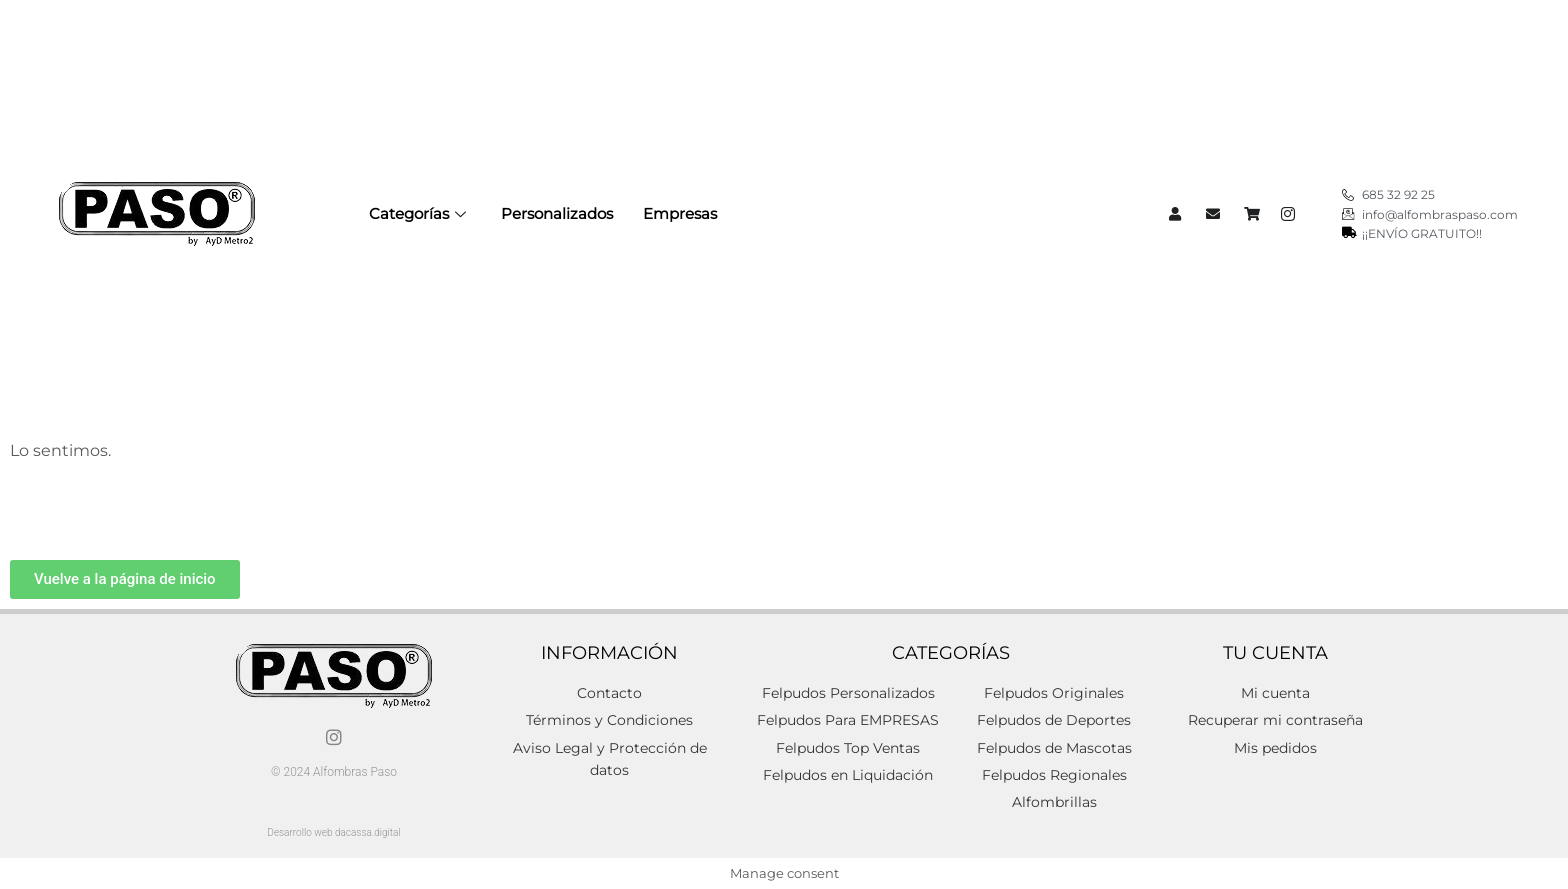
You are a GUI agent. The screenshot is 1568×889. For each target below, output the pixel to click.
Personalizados (557, 213)
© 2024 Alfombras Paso (334, 772)
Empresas (680, 213)
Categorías (420, 213)
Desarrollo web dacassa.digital (333, 832)
